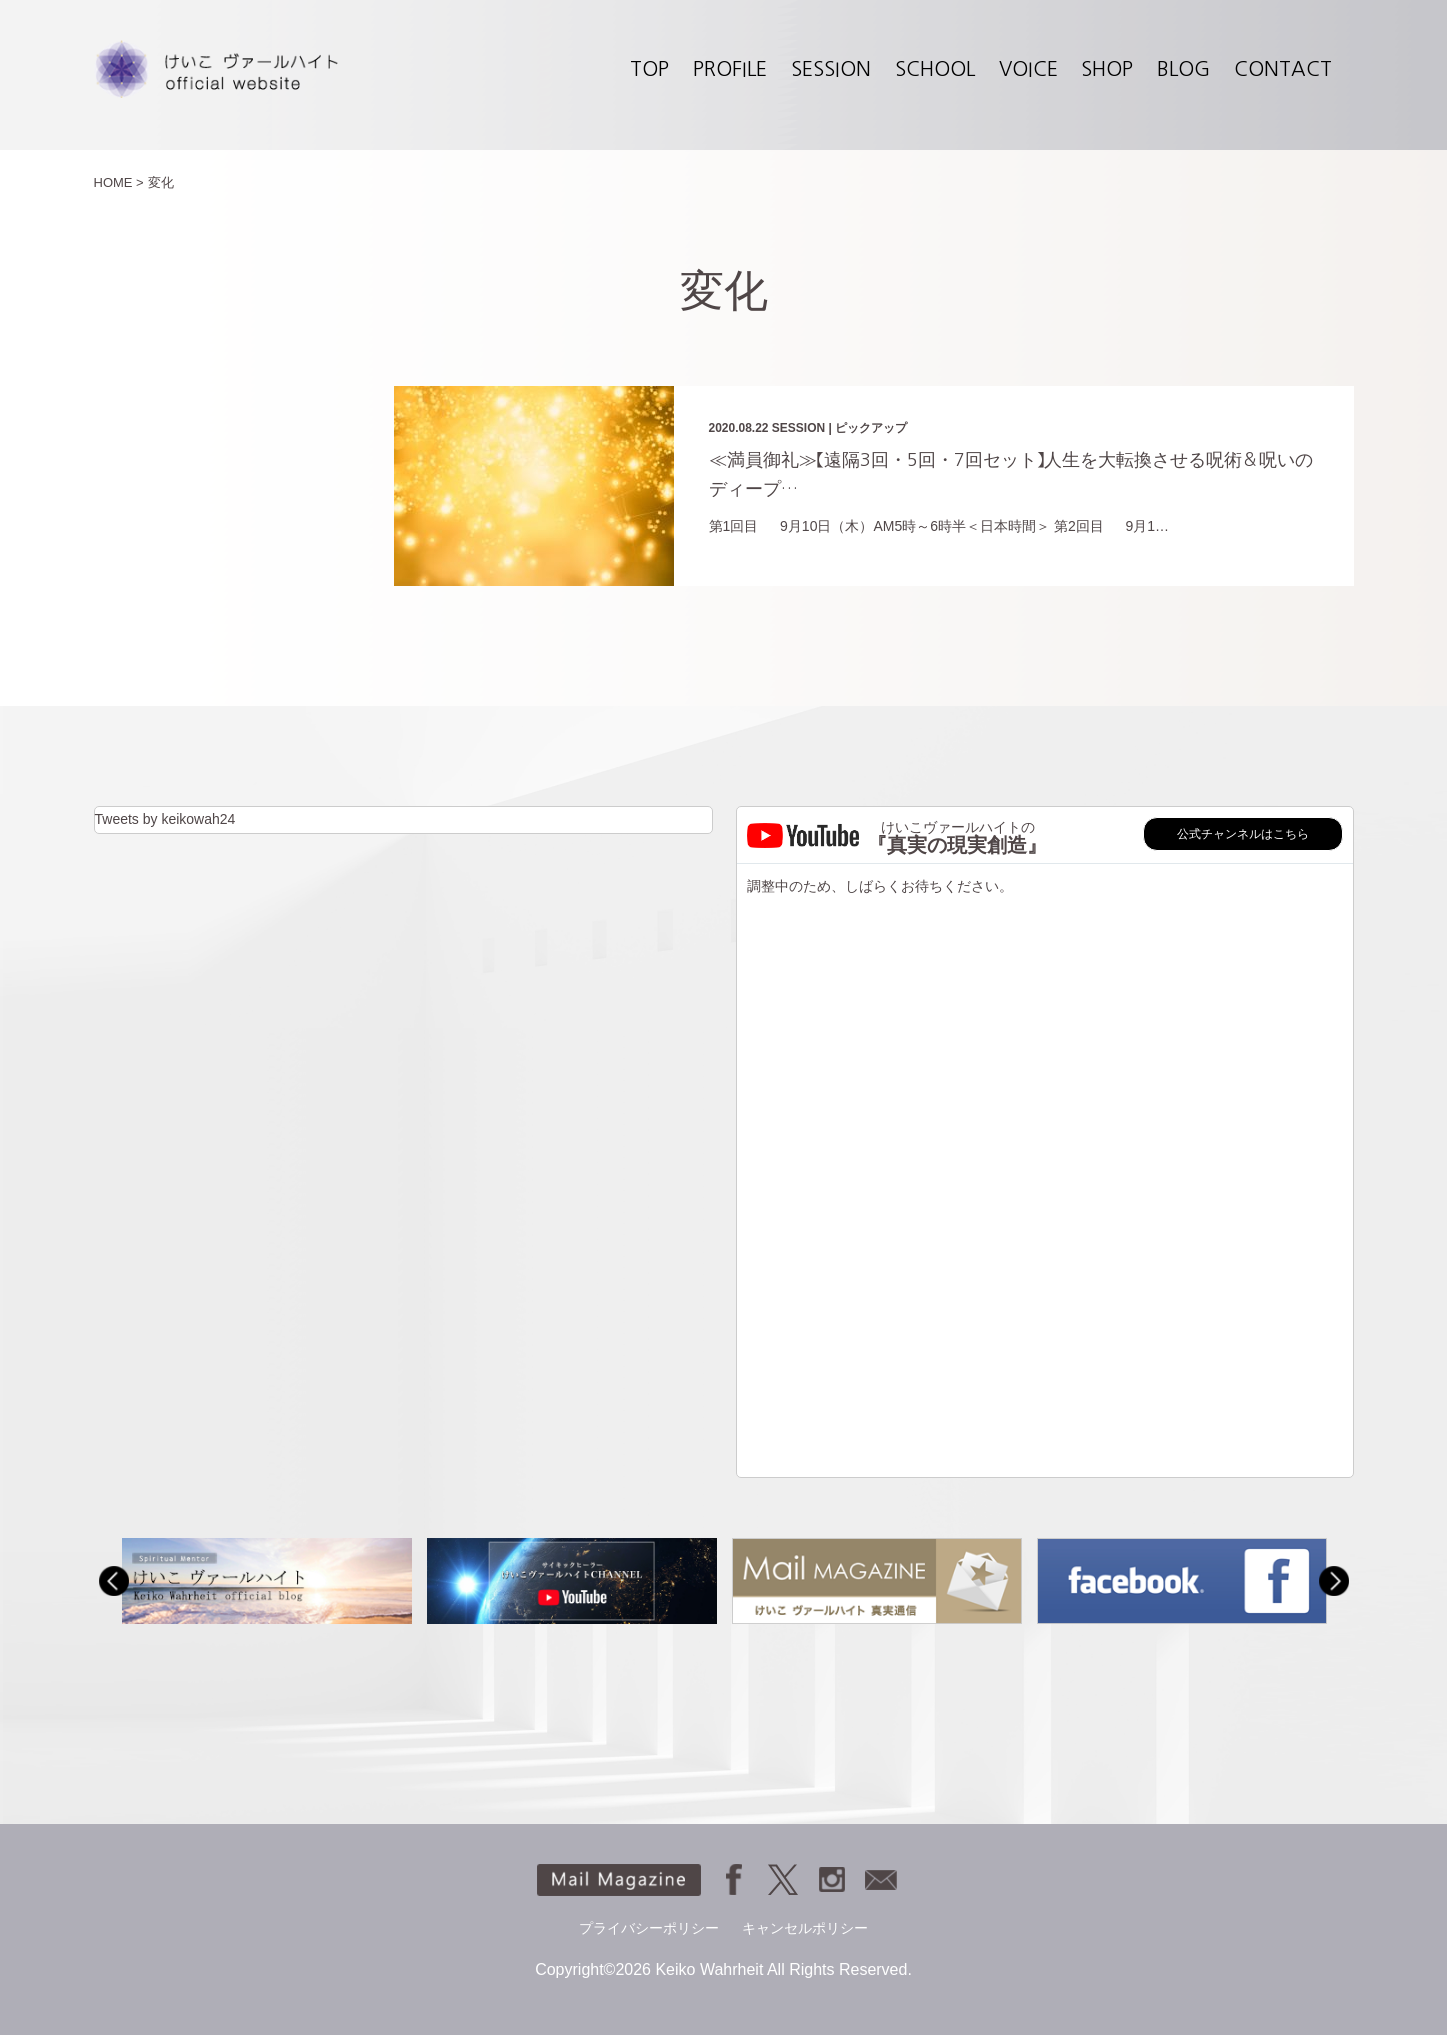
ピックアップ (871, 428)
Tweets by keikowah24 (165, 819)
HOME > (119, 182)
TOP (649, 69)
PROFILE (730, 69)
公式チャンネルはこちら (1243, 834)
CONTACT (1283, 69)
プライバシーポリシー (649, 1928)
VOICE (1028, 69)
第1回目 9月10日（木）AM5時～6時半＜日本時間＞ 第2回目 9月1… (939, 526)
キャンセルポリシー (805, 1928)
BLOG (1183, 69)
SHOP (1107, 69)
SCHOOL (935, 69)
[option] (266, 1580)
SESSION (831, 69)
